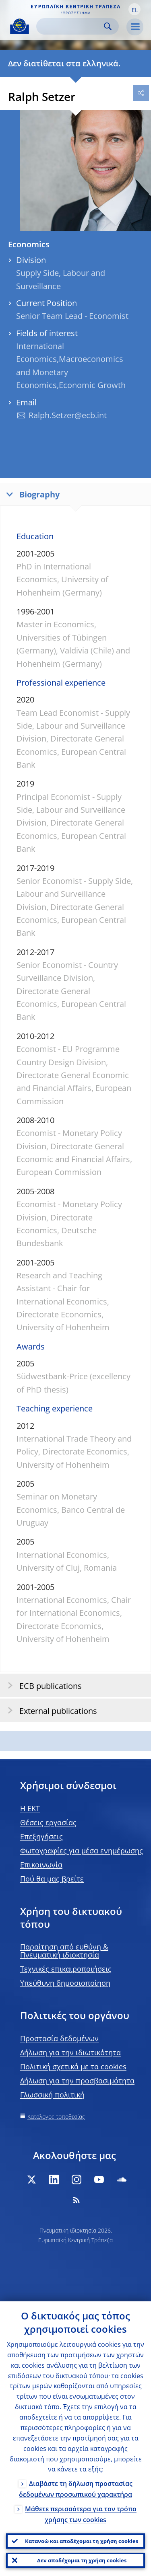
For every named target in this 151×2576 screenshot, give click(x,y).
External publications (49, 1710)
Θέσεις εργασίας (48, 1822)
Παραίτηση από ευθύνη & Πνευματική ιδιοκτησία (64, 1951)
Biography (31, 494)
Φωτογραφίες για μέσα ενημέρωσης (81, 1850)
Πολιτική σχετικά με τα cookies (73, 2066)
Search (107, 26)
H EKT (30, 1808)
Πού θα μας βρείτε (52, 1879)
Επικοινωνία (41, 1864)
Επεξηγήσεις (41, 1836)
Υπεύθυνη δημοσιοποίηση (65, 1983)
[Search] (71, 26)
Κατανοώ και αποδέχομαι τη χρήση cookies (81, 2541)
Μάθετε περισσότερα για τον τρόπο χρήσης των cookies (81, 2514)
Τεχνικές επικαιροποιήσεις (66, 1969)
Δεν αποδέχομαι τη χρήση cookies (81, 2560)
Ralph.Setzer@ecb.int (68, 415)
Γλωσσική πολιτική (52, 2094)
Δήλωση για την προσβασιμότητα (77, 2080)
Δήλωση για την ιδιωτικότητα (70, 2052)
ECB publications (42, 1685)
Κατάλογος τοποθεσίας (56, 2116)
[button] (134, 9)
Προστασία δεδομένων (59, 2038)
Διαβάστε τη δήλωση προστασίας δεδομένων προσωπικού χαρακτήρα (75, 2489)
